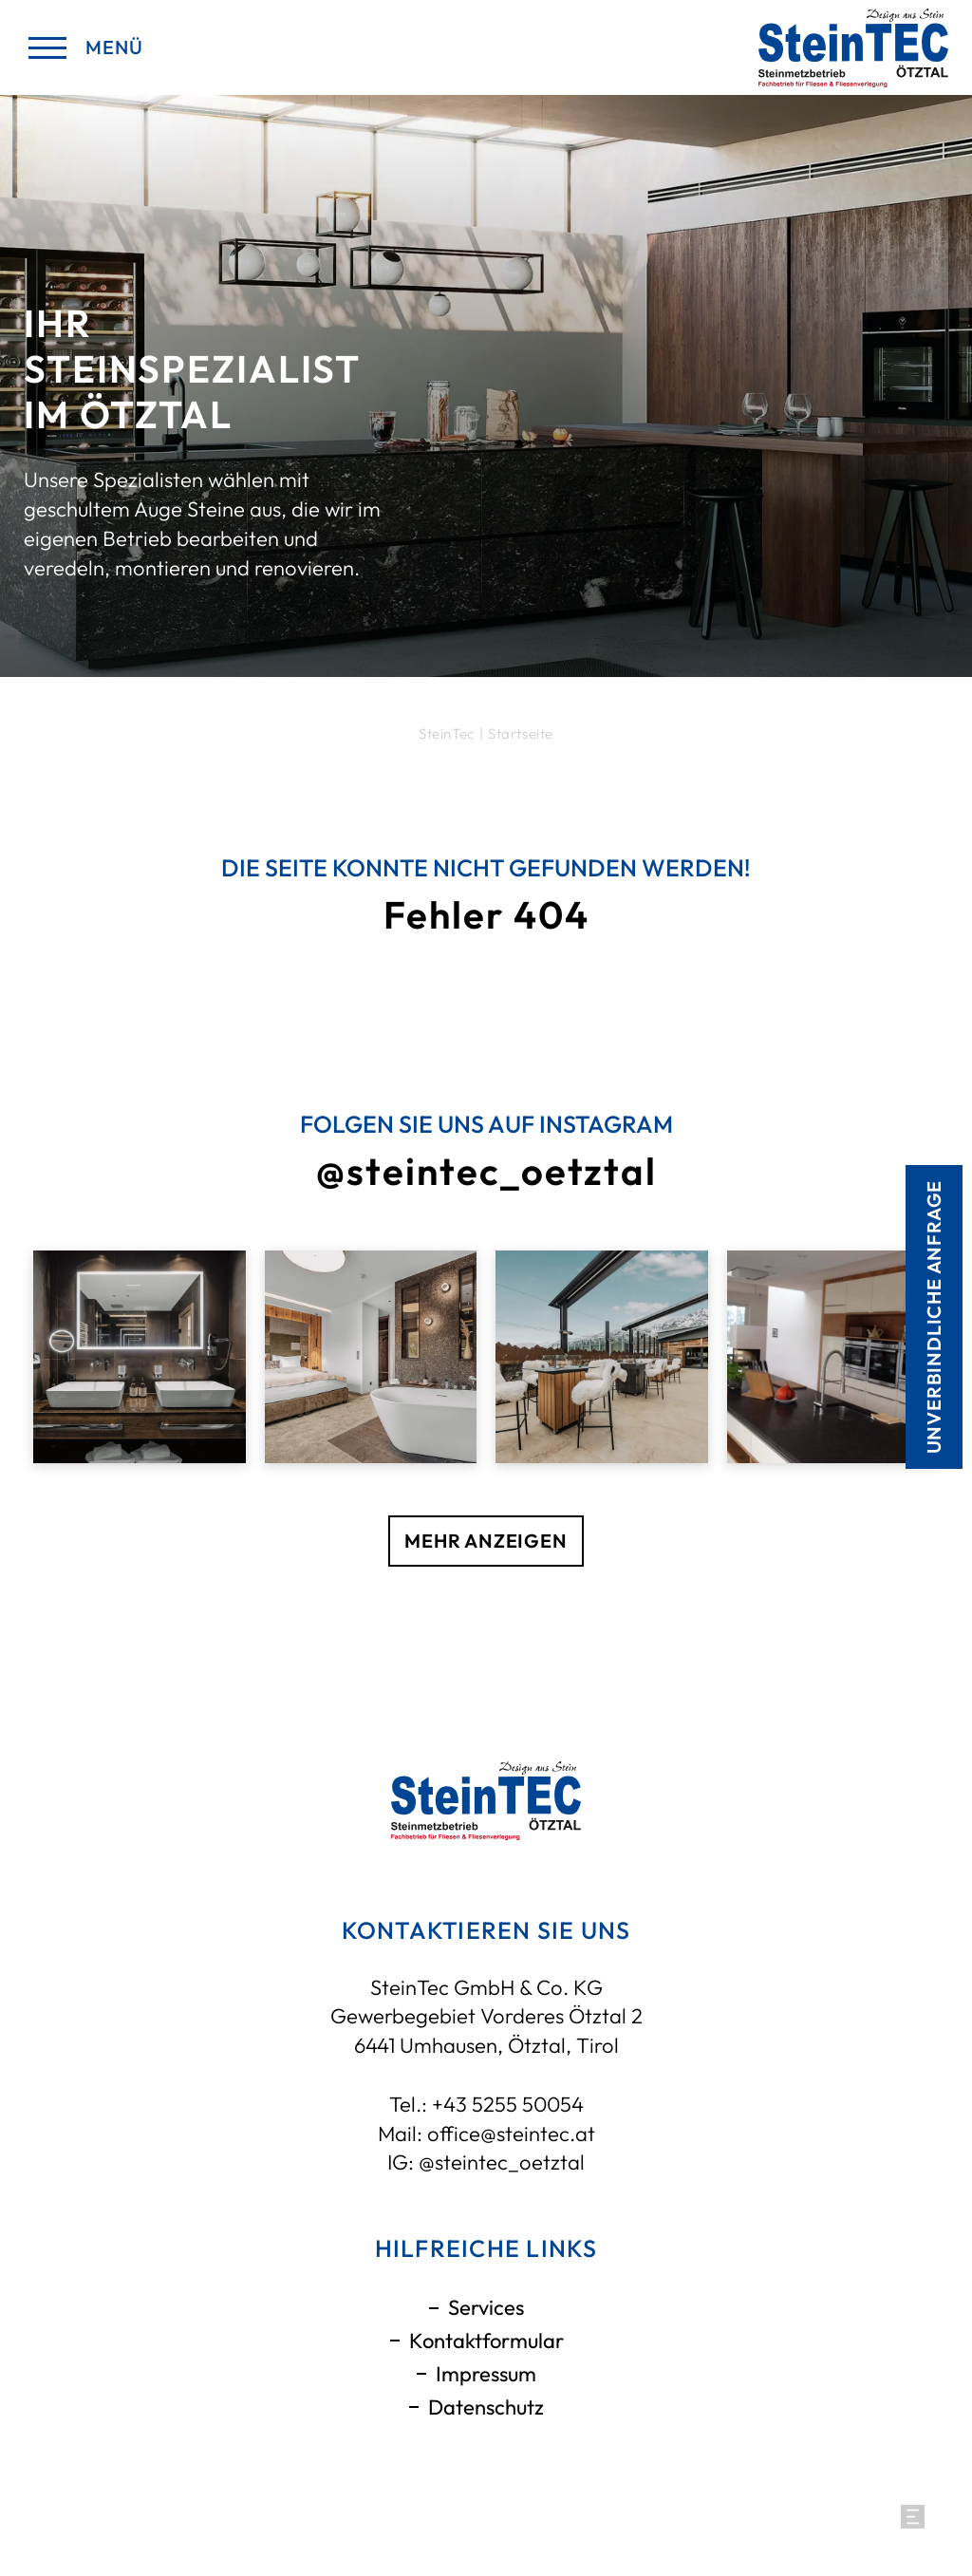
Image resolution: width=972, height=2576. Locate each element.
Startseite (520, 733)
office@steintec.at (511, 2133)
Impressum (486, 2373)
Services (486, 2307)
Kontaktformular (486, 2340)
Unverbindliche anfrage (933, 1316)
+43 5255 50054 (508, 2104)
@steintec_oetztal (502, 2162)
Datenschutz (486, 2407)
